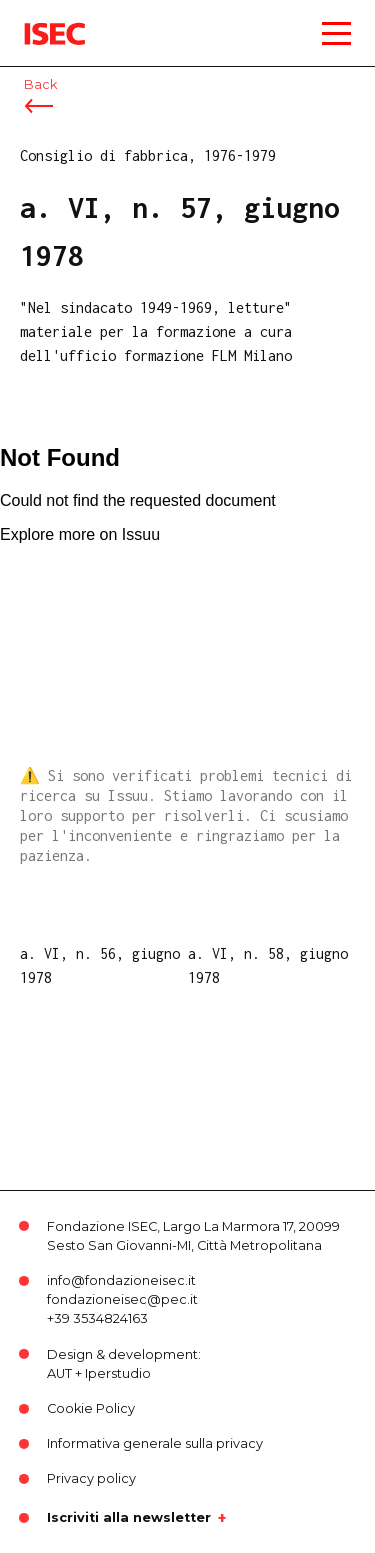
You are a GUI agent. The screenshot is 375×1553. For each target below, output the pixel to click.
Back (40, 84)
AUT (59, 1373)
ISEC (40, 19)
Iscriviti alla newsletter (129, 1518)
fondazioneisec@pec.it (122, 1299)
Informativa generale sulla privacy (155, 1443)
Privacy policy (91, 1478)
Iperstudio (118, 1373)
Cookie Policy (91, 1408)
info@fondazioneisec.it (121, 1280)
